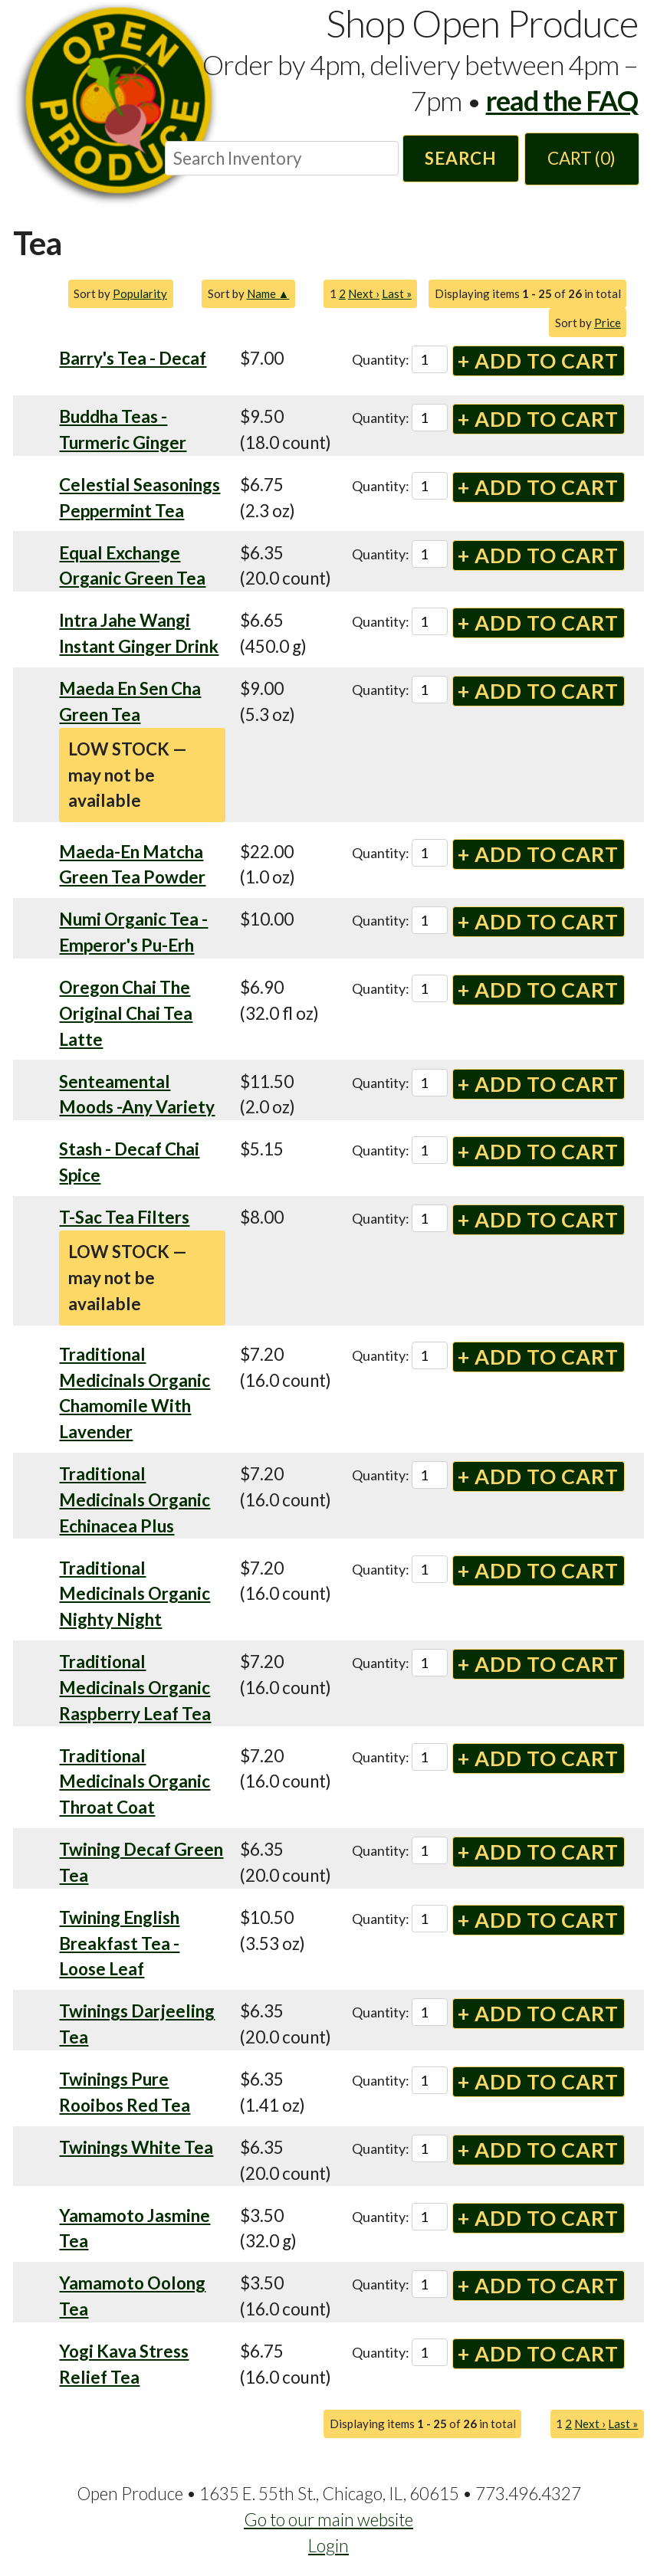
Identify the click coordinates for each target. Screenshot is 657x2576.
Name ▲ (268, 293)
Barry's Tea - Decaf (132, 358)
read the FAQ (562, 100)
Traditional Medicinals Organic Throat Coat (134, 1781)
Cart (581, 158)
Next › (363, 293)
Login (328, 2545)
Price (607, 322)
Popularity (140, 293)
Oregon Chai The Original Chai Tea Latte (125, 1013)
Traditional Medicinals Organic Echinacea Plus (134, 1499)
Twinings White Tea (136, 2147)
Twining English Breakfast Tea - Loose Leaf (119, 1943)
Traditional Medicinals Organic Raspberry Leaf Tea (135, 1687)
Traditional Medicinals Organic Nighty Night (134, 1594)
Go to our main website (328, 2519)
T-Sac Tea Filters (124, 1217)
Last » (397, 293)
